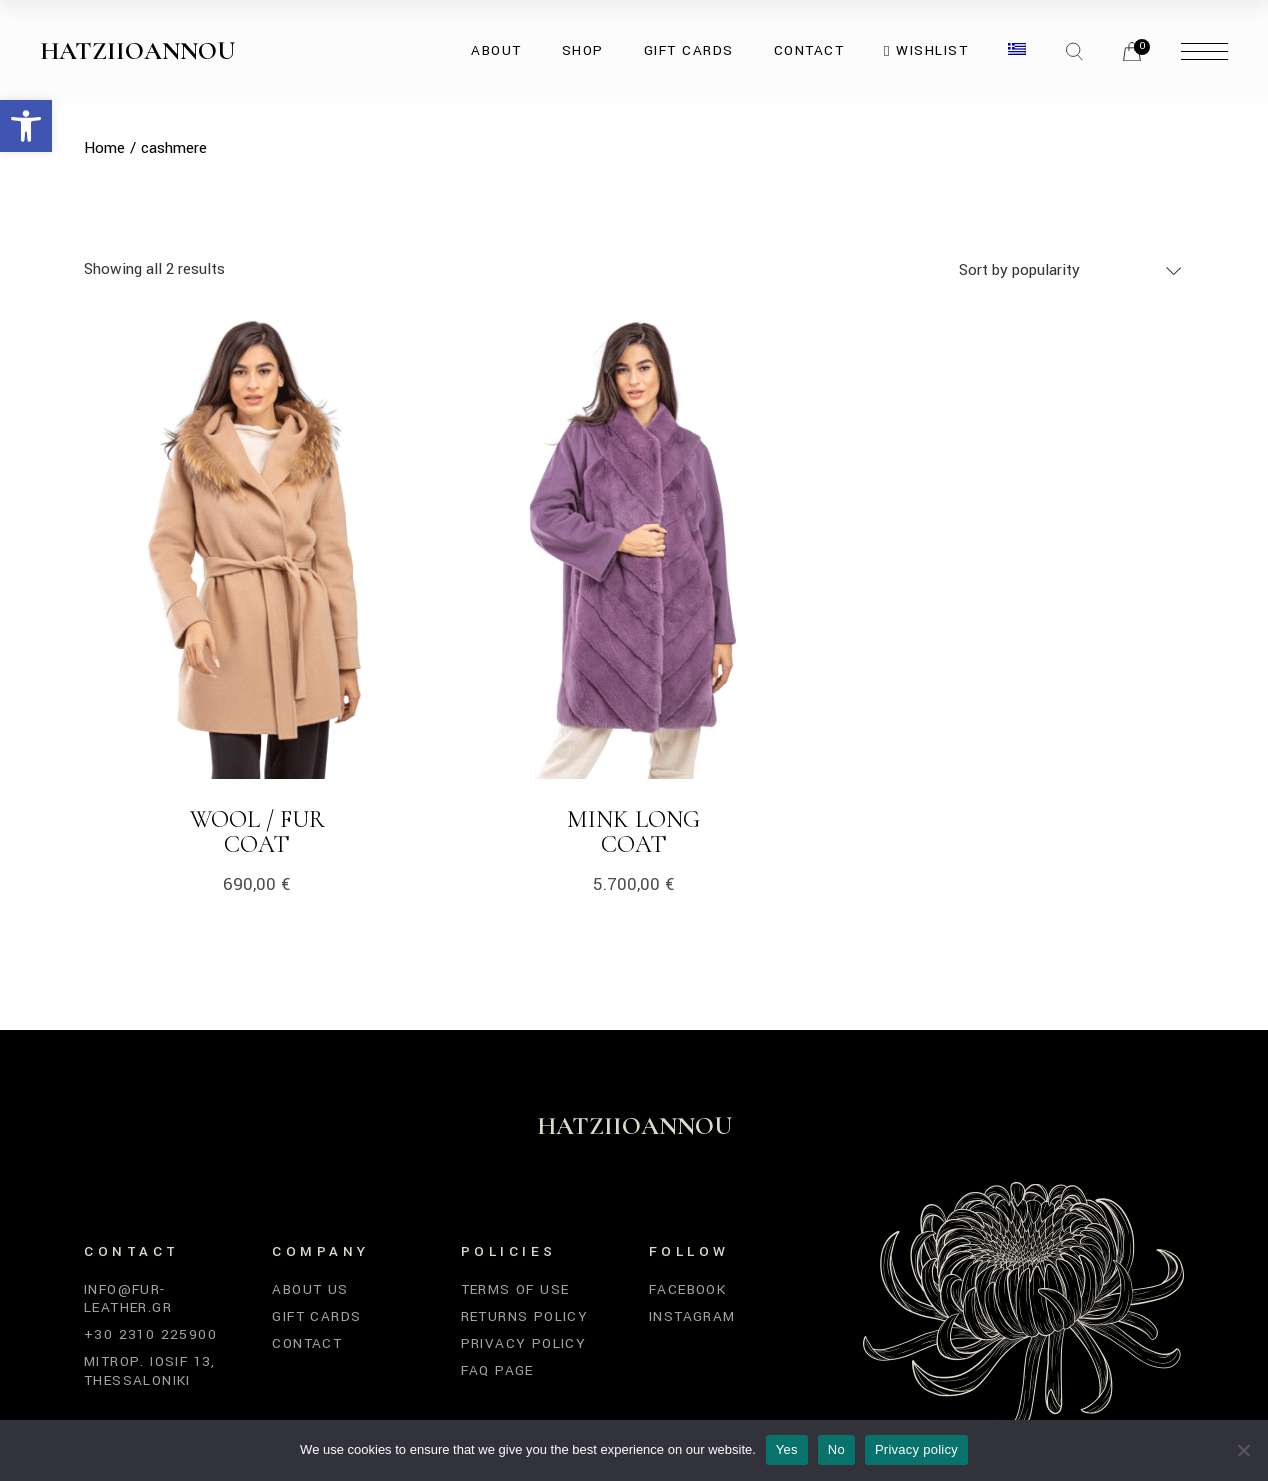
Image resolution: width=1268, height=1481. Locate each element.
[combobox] (1071, 269)
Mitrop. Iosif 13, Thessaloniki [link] (150, 1370)
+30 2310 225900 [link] (150, 1334)
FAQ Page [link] (497, 1370)
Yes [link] (787, 1449)
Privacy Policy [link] (524, 1343)
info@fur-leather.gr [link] (128, 1298)
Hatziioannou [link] (137, 51)
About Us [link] (310, 1289)
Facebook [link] (687, 1289)
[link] (26, 126)
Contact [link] (307, 1343)
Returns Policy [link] (525, 1316)
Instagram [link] (692, 1316)
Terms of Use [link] (515, 1289)
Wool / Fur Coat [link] (257, 832)
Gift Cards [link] (316, 1316)
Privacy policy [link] (916, 1449)
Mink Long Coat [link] (633, 832)
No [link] (836, 1449)
